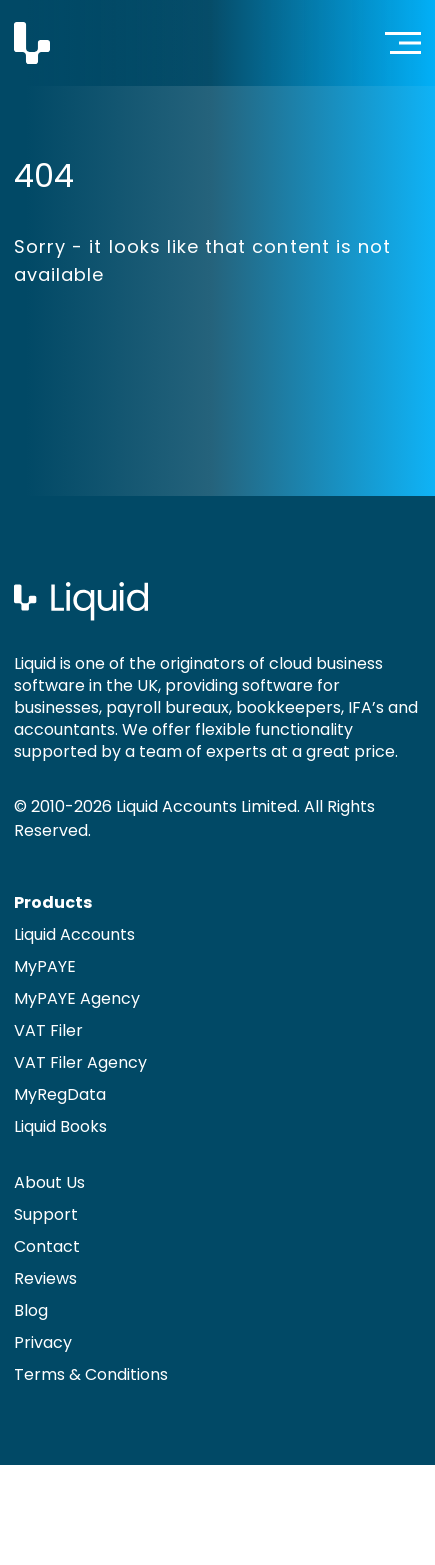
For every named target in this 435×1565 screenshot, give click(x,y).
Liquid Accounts (74, 934)
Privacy (43, 1342)
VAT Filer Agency (80, 1062)
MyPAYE (45, 966)
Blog (31, 1310)
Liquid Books (60, 1126)
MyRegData (60, 1094)
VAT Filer (48, 1030)
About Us (49, 1182)
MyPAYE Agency (77, 998)
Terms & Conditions (91, 1374)
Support (46, 1214)
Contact (47, 1246)
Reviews (45, 1278)
